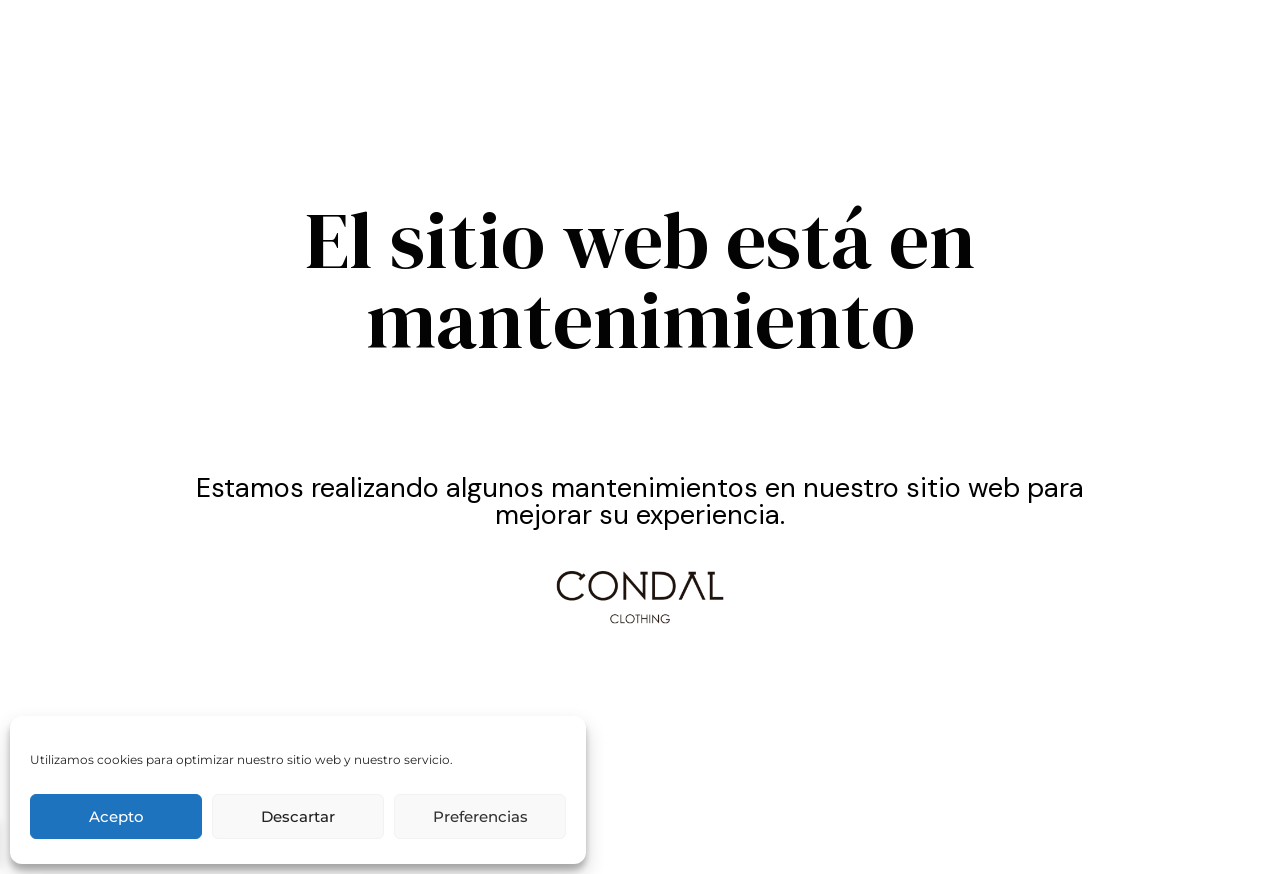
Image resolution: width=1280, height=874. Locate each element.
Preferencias (480, 816)
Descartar (298, 816)
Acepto (116, 816)
